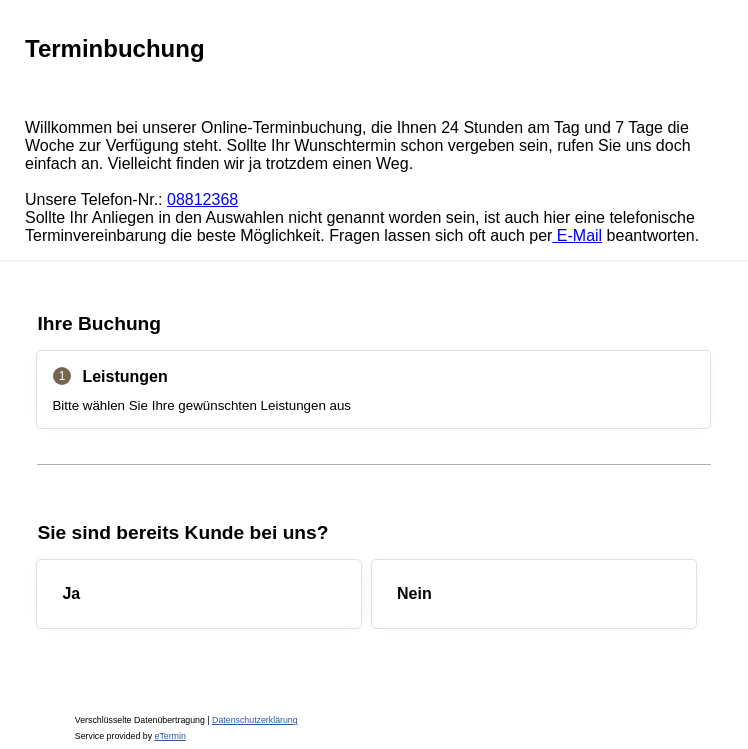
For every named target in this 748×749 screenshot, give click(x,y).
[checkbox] (199, 594)
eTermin (170, 736)
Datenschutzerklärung (255, 720)
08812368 (202, 199)
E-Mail (577, 235)
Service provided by (130, 736)
